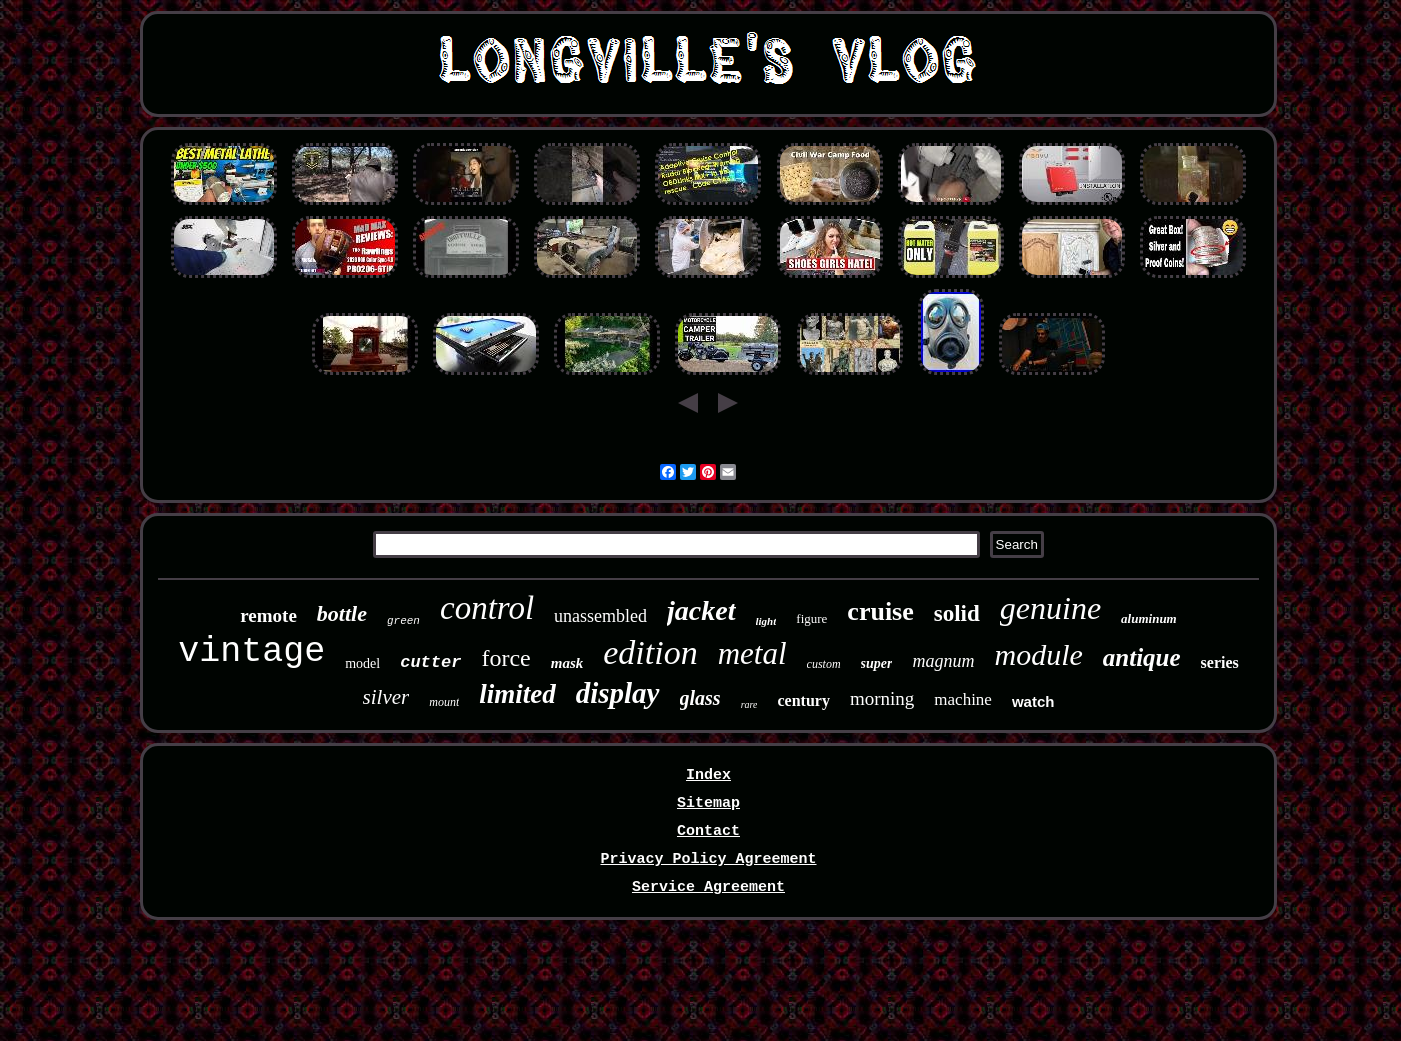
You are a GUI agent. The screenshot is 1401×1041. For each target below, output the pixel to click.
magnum (943, 661)
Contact (708, 831)
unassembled (600, 616)
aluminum (1149, 618)
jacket (701, 610)
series (1220, 662)
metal (752, 653)
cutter (430, 662)
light (766, 621)
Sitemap (708, 803)
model (362, 663)
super (877, 663)
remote (268, 615)
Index (708, 775)
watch (1033, 701)
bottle (342, 613)
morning (882, 698)
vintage (251, 652)
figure (811, 618)
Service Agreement (708, 887)
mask (567, 663)
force (505, 658)
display (618, 693)
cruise (880, 611)
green (403, 621)
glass (700, 698)
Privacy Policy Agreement (708, 859)
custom (824, 664)
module (1038, 654)
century (803, 700)
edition (650, 652)
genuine (1050, 608)
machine (963, 699)
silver (386, 697)
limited (517, 694)
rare (749, 704)
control (487, 608)
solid (957, 613)
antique (1142, 657)
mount (444, 702)
